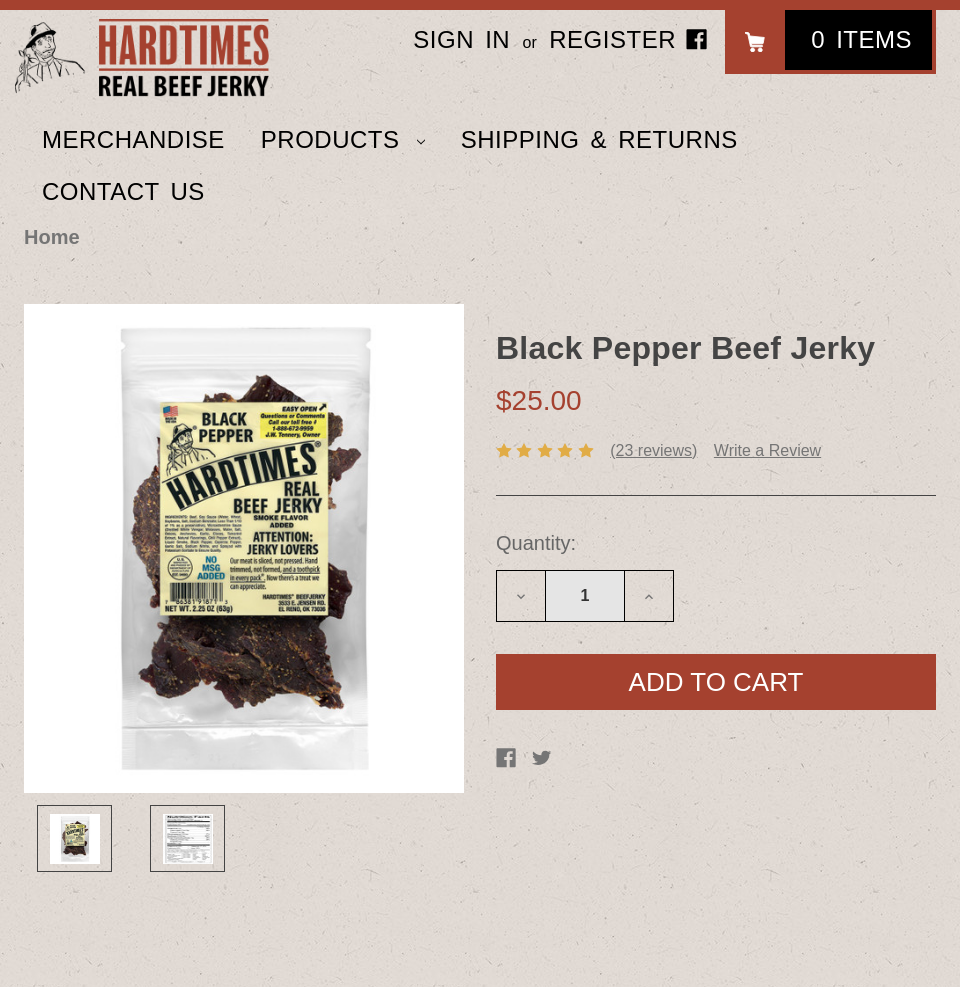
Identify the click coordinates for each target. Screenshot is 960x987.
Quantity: (536, 543)
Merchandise (133, 139)
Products (343, 139)
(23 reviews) (653, 450)
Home (52, 237)
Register (612, 39)
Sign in (461, 39)
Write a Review (767, 450)
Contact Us (123, 191)
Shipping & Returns (599, 139)
